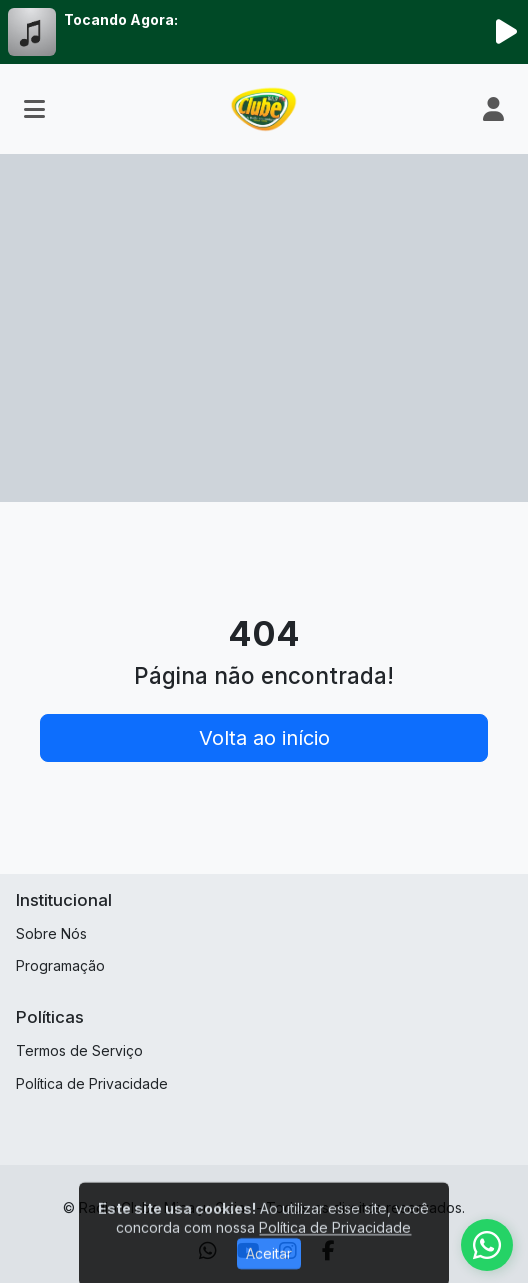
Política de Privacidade (92, 1083)
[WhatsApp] (487, 1245)
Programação (60, 965)
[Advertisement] (264, 352)
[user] (493, 109)
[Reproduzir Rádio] (506, 32)
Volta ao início (264, 738)
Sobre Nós (51, 933)
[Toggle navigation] (34, 109)
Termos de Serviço (79, 1050)
